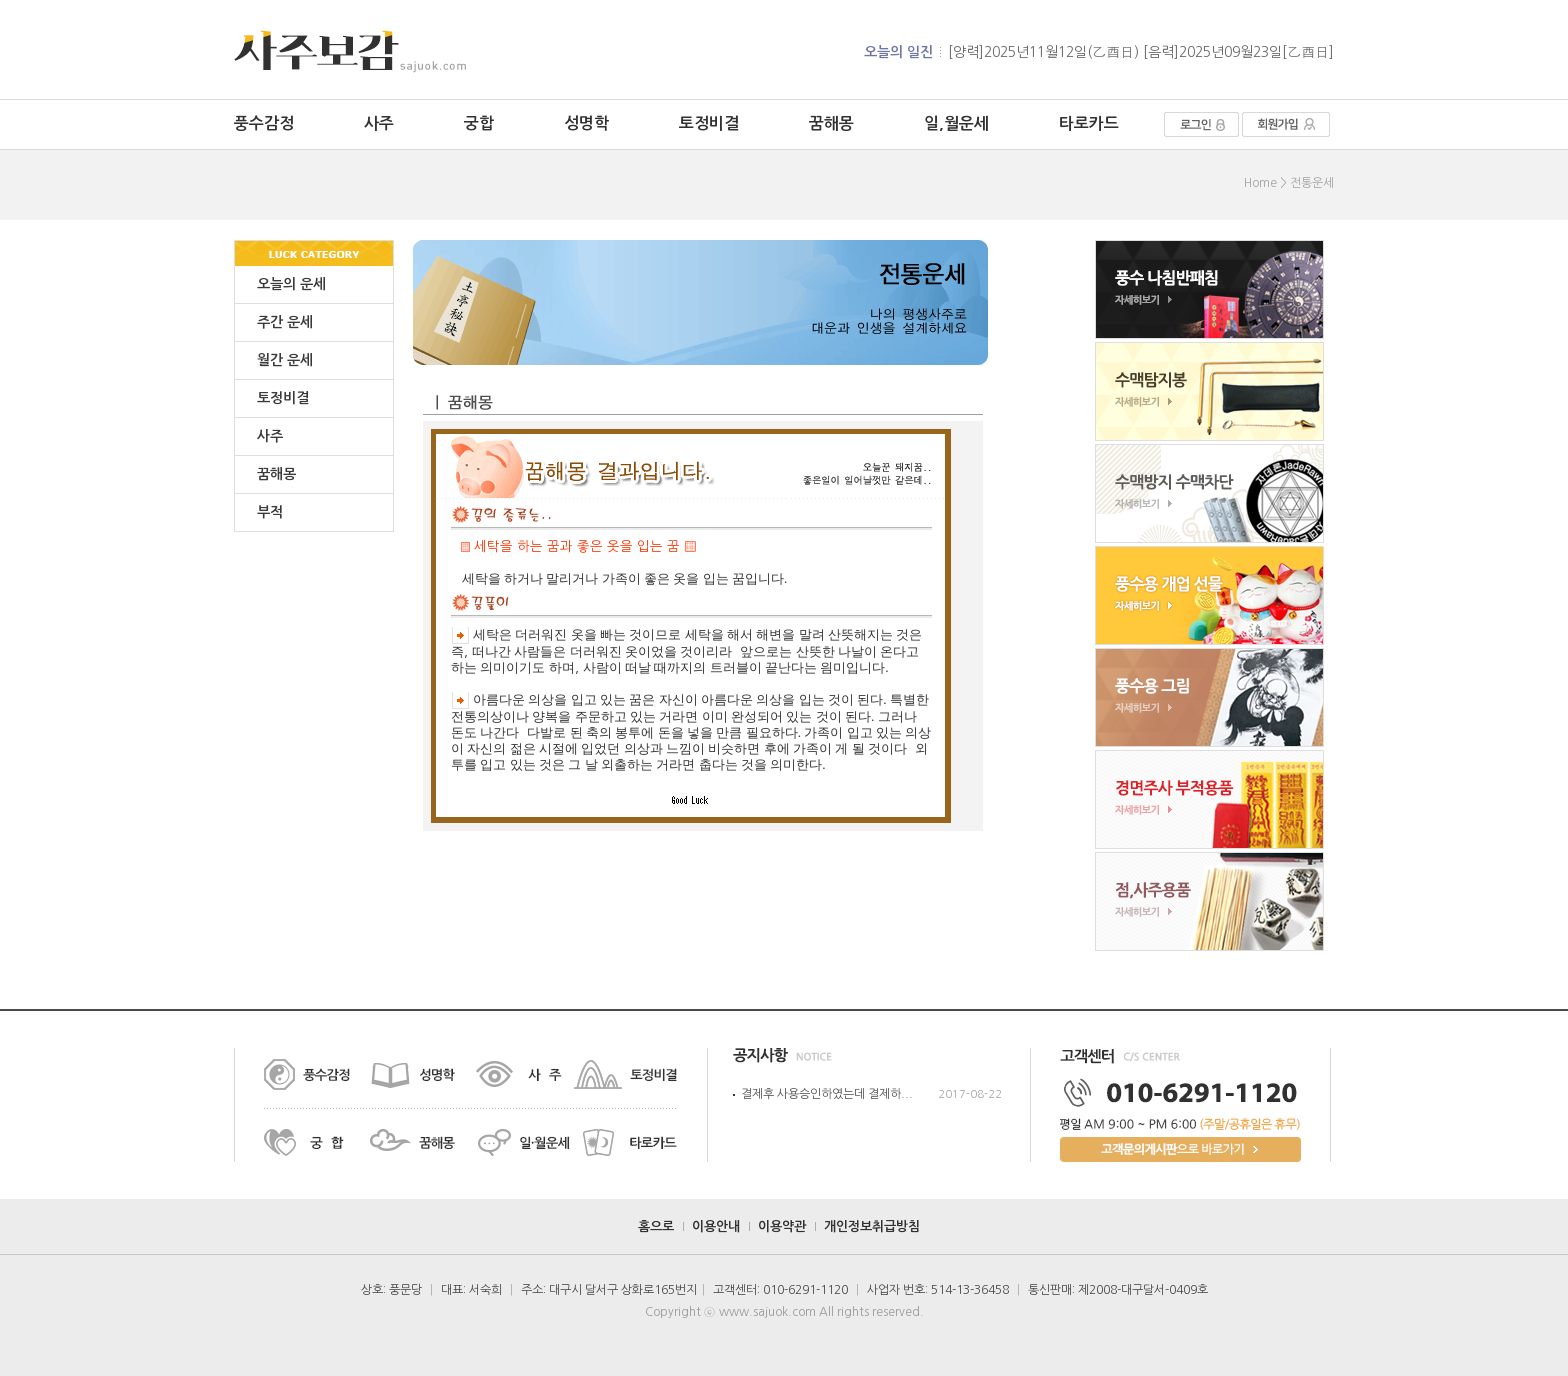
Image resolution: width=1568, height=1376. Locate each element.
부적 (270, 512)
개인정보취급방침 (872, 1226)
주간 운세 (285, 322)
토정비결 (709, 123)
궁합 (479, 123)
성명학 (586, 123)
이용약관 (782, 1226)
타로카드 (1089, 123)
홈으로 (656, 1226)
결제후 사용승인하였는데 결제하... (827, 1094)
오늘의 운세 (291, 284)
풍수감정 (264, 123)
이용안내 (716, 1226)
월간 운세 (285, 360)
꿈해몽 (831, 123)
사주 (379, 123)
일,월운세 (956, 123)
